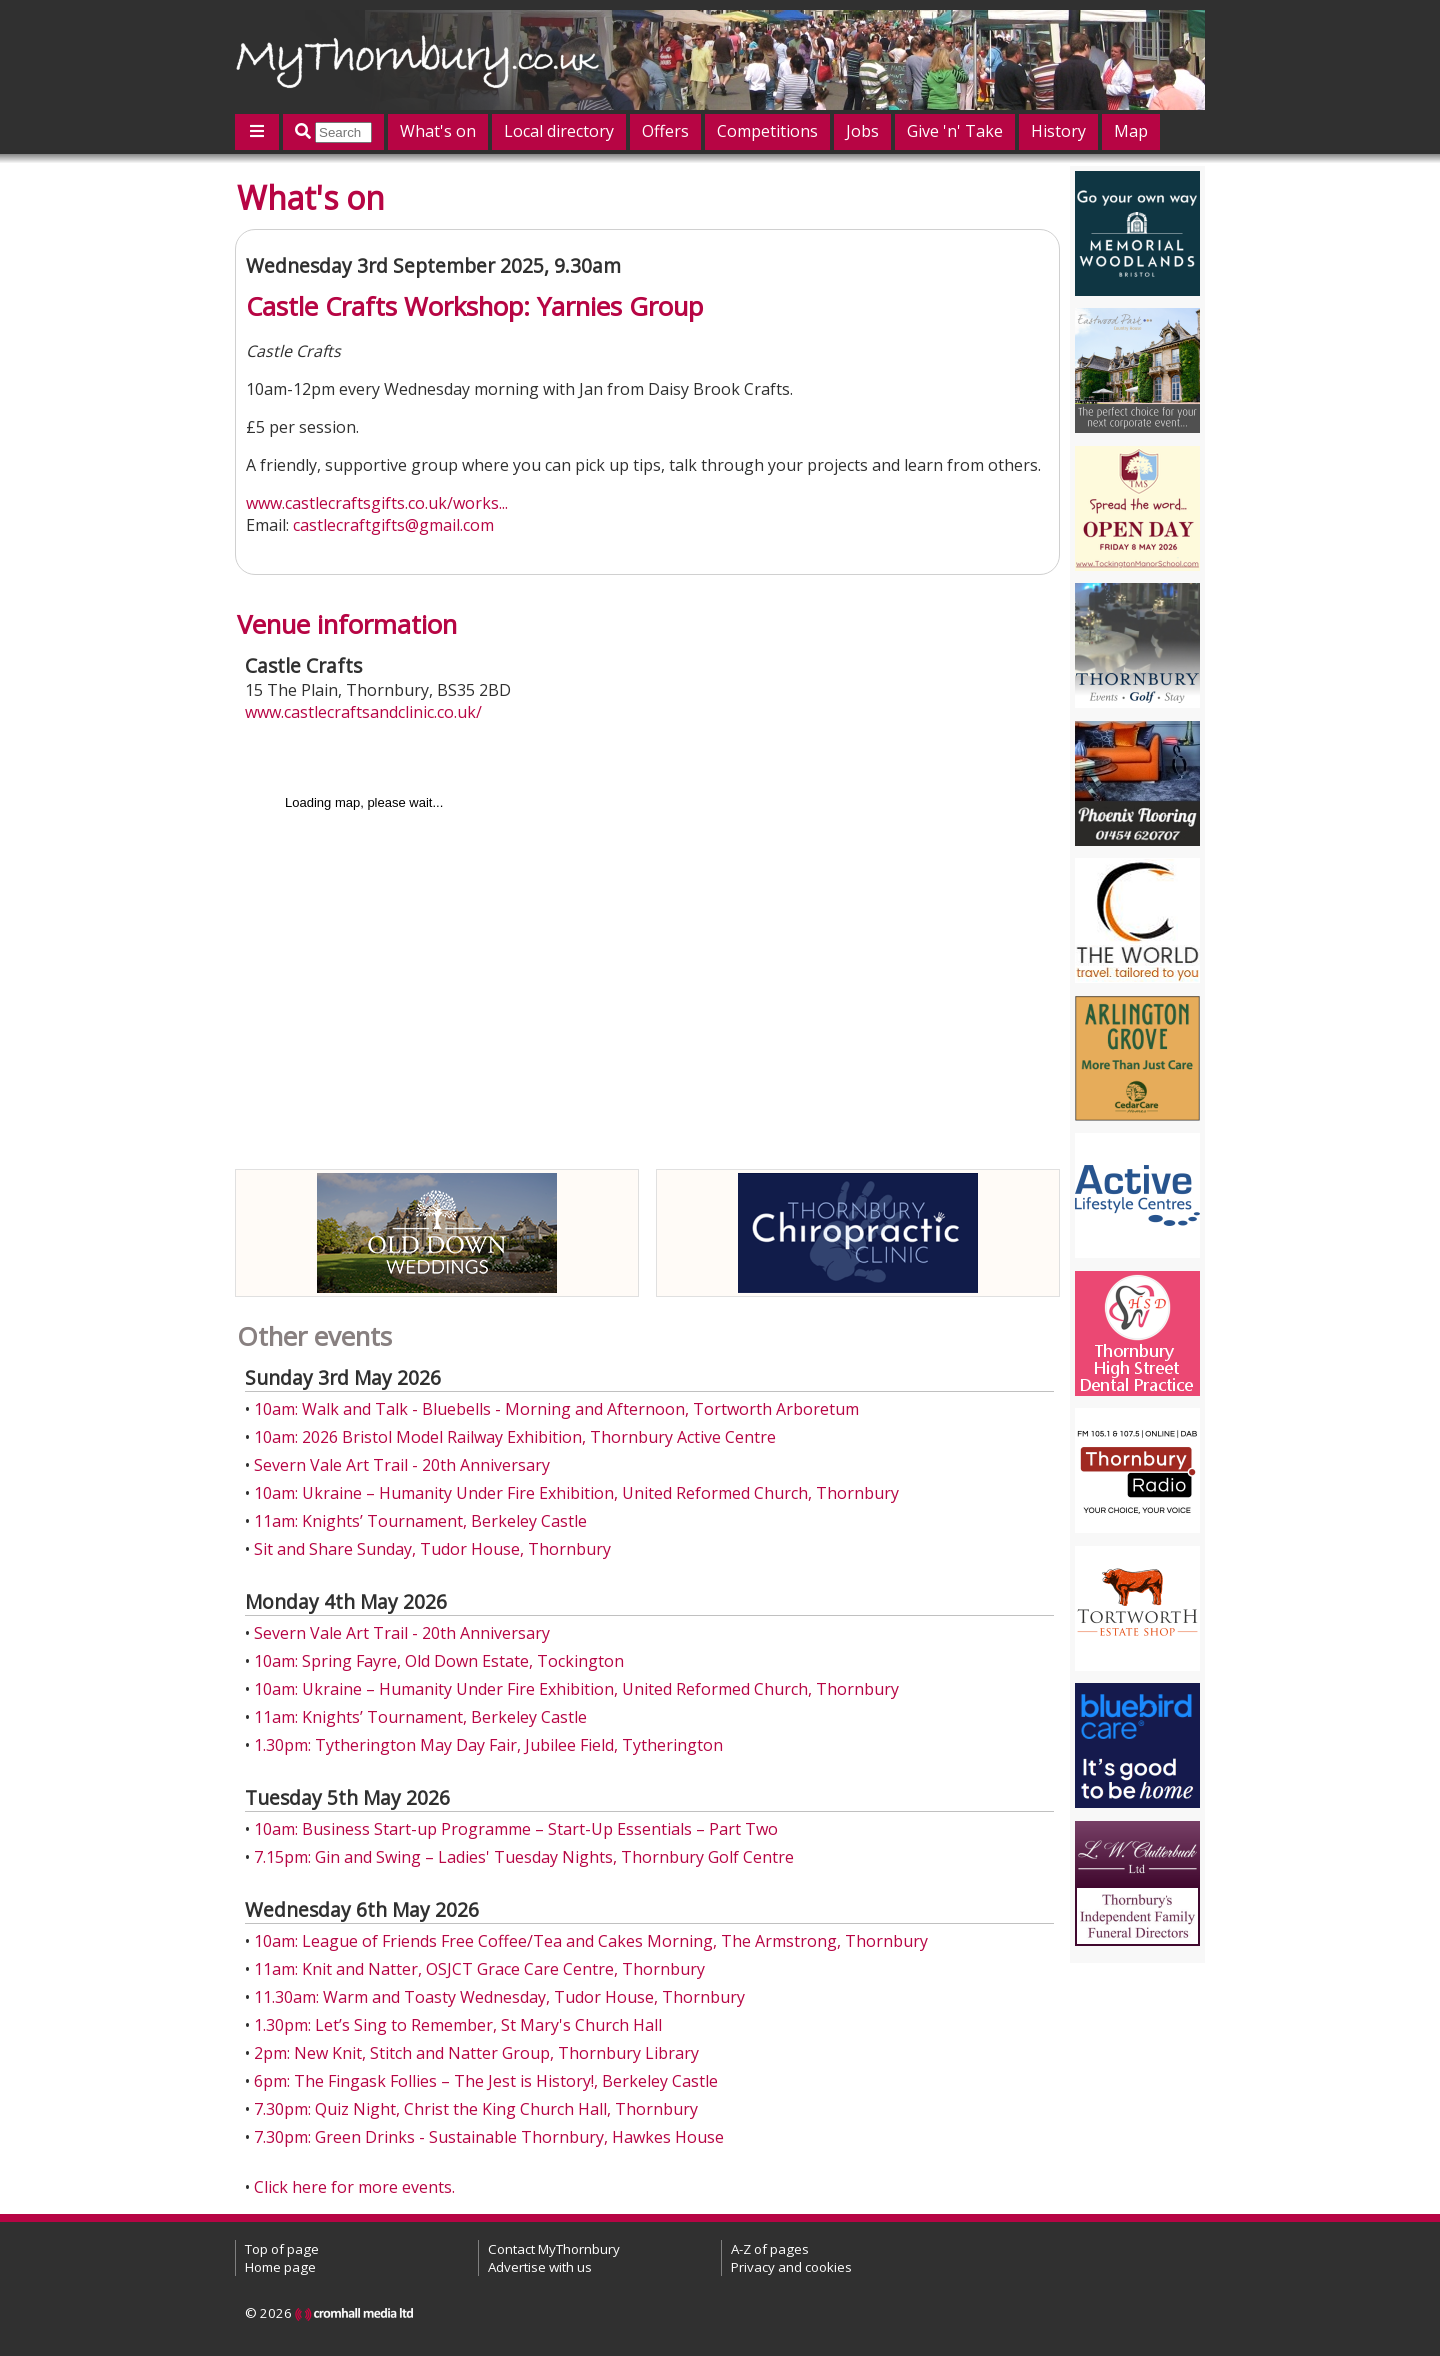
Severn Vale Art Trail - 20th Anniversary (402, 1465)
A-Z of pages (770, 2249)
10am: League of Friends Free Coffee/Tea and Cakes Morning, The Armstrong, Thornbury (591, 1941)
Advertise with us (540, 2267)
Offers (665, 131)
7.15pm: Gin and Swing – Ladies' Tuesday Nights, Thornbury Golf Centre (524, 1857)
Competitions (767, 131)
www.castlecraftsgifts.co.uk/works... (377, 503)
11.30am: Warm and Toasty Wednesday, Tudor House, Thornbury (499, 1997)
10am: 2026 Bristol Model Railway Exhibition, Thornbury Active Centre (515, 1437)
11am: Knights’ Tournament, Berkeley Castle (420, 1521)
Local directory (559, 131)
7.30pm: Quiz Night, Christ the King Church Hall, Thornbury (476, 2109)
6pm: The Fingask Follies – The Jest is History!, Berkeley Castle (486, 2081)
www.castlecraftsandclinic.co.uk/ (363, 712)
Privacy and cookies (791, 2267)
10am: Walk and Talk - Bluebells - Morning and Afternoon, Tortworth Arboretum (556, 1409)
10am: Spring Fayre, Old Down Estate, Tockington (439, 1661)
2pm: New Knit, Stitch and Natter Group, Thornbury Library (476, 2053)
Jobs (862, 131)
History (1058, 131)
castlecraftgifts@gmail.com (393, 525)
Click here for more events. (354, 2187)
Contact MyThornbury (554, 2249)
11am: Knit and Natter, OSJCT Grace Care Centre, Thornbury (479, 1969)
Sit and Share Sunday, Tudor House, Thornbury (432, 1549)
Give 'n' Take (955, 131)
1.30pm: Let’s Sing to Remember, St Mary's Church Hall (458, 2025)
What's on (438, 131)
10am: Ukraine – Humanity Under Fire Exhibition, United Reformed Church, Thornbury (576, 1493)
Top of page (282, 2249)
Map (1131, 131)
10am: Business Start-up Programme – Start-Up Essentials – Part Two (516, 1829)
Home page (280, 2267)
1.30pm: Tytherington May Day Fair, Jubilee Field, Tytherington (488, 1745)
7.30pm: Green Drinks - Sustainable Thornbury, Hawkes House (489, 2137)
